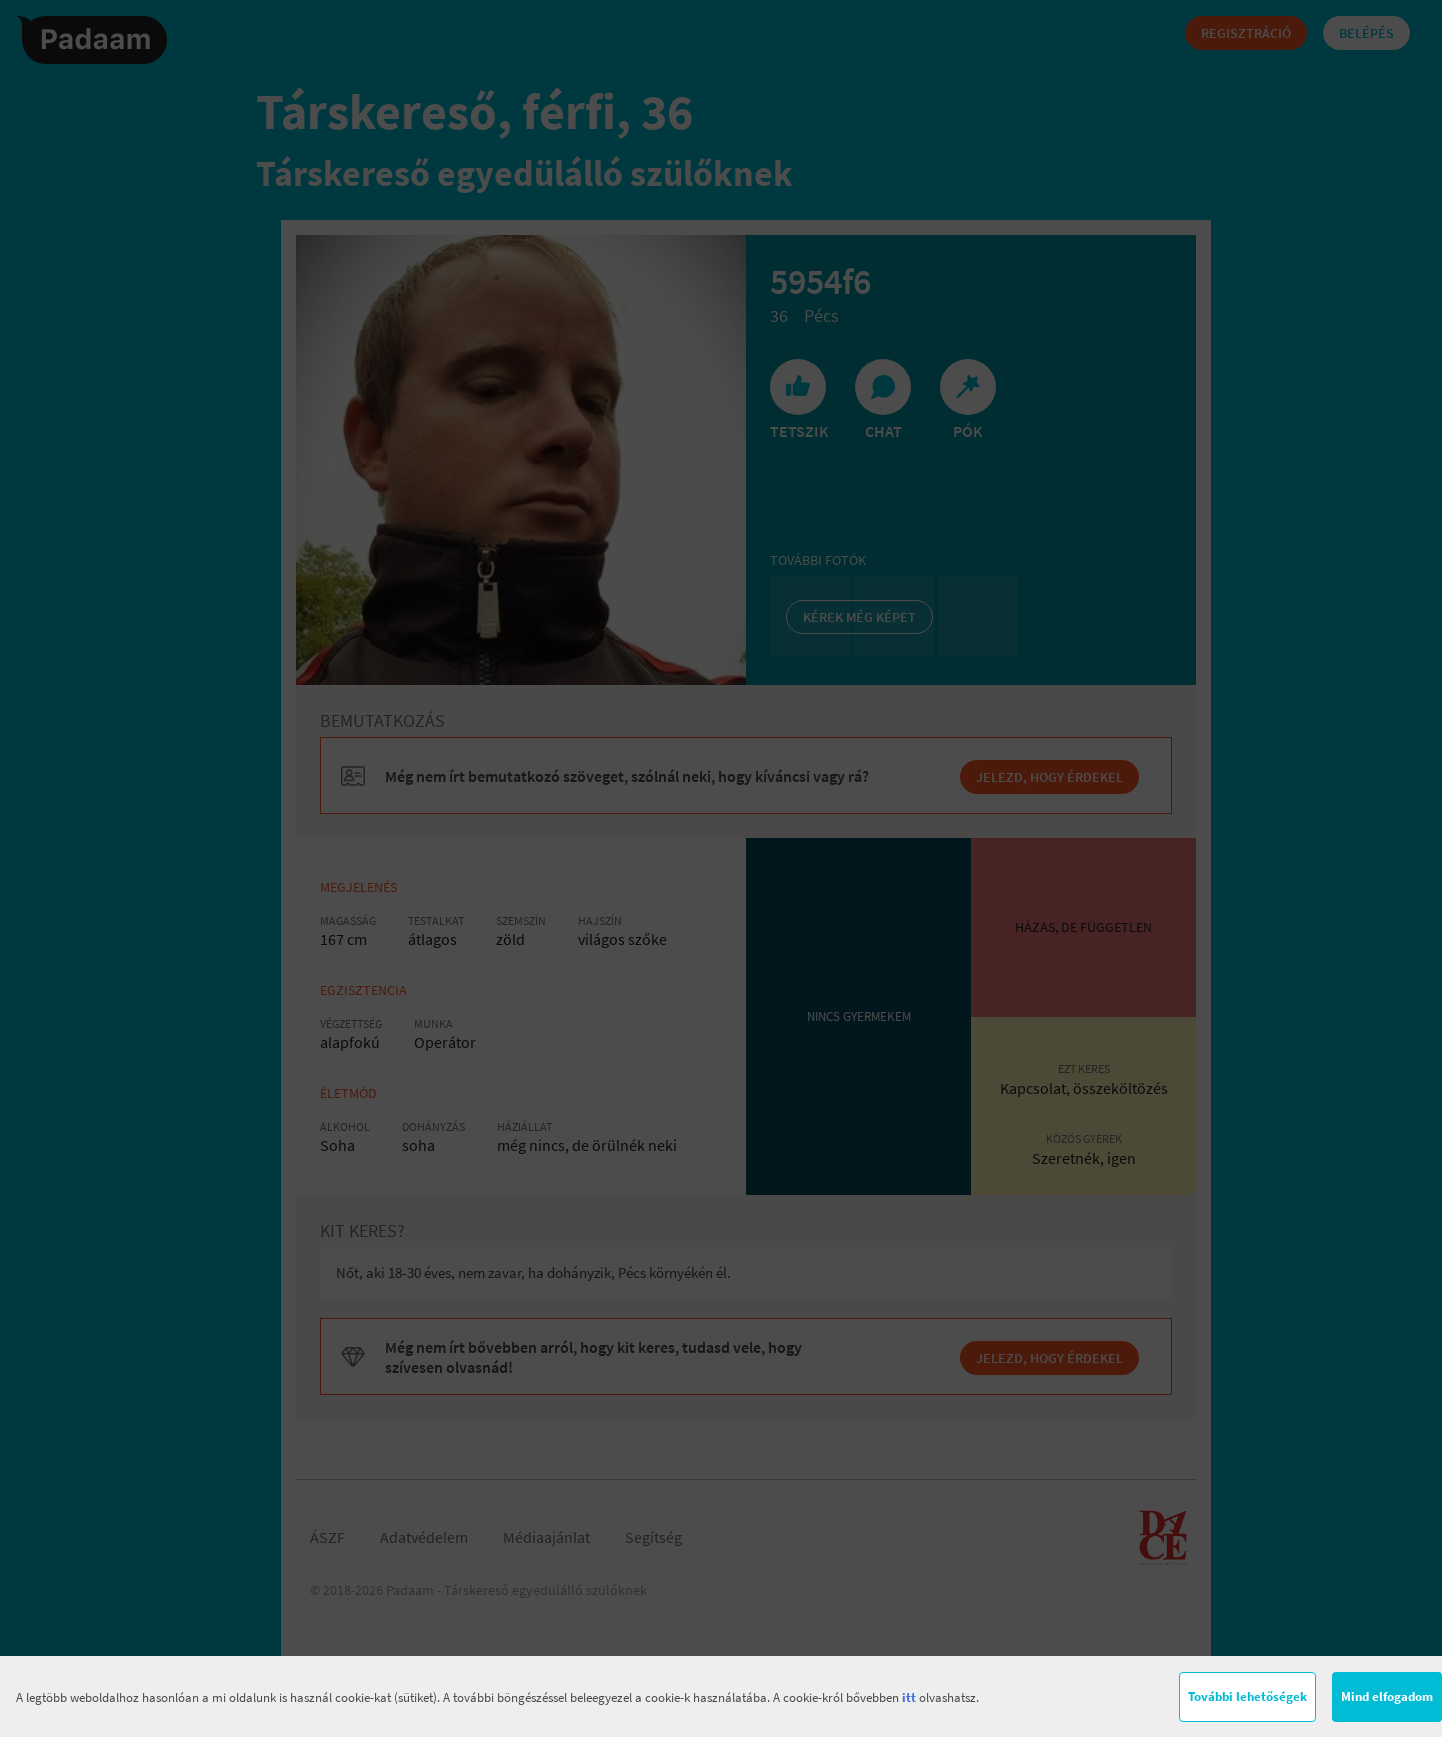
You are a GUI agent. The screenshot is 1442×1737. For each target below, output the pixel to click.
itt (909, 1697)
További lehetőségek (1247, 1696)
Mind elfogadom (1387, 1696)
